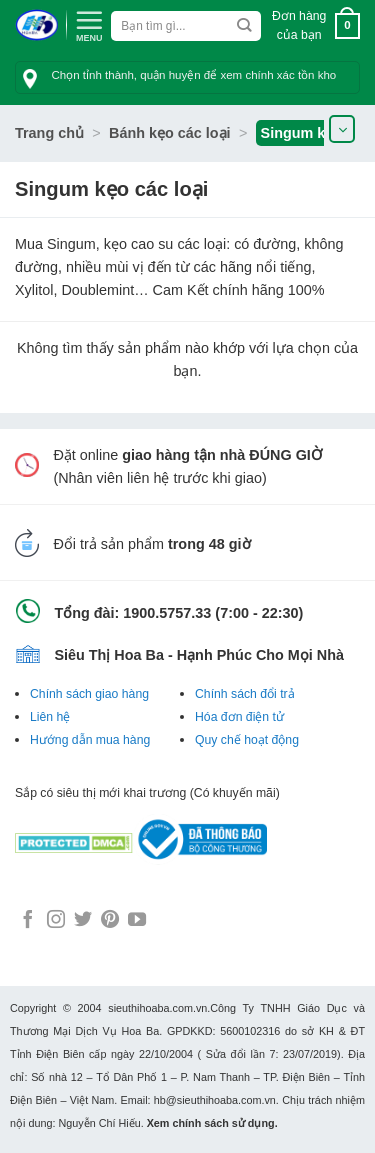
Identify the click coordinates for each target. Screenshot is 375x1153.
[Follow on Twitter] (83, 921)
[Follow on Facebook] (28, 921)
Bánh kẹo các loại (170, 133)
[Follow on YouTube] (137, 921)
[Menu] (89, 24)
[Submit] (244, 26)
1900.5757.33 (167, 613)
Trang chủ (49, 133)
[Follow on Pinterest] (110, 921)
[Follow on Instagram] (56, 921)
